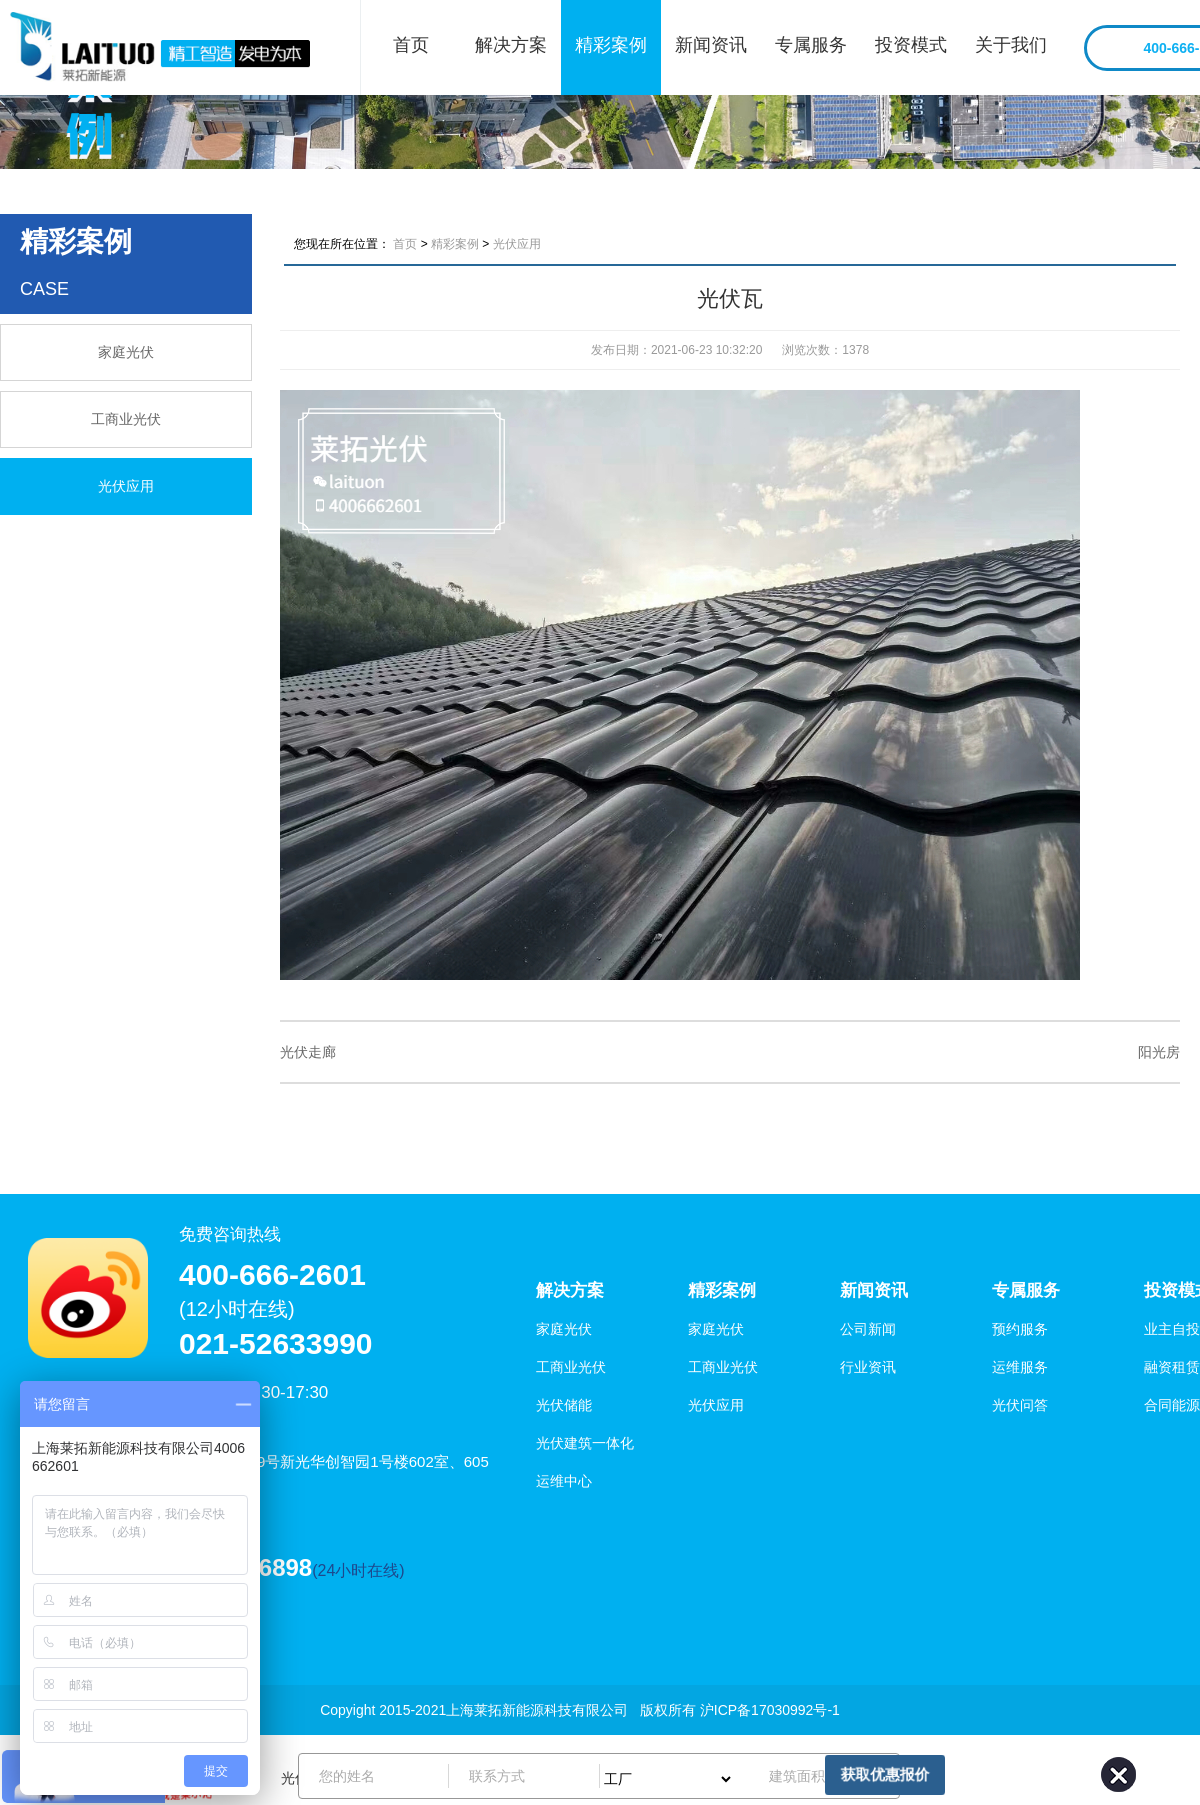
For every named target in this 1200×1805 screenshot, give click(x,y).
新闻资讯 (711, 45)
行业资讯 (868, 1367)
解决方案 (511, 45)
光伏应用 (126, 486)
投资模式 (911, 45)
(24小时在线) (358, 1570)
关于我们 (1011, 45)
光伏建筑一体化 (585, 1443)
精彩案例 (611, 45)
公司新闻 (868, 1329)
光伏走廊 (308, 1052)
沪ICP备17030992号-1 (770, 1710)
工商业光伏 (126, 419)
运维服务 (1020, 1367)
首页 (411, 45)
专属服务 (811, 45)
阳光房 (1159, 1052)
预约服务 (1020, 1329)
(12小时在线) (237, 1309)
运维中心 (564, 1481)
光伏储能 (564, 1405)
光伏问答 (1020, 1405)
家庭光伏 (126, 352)
